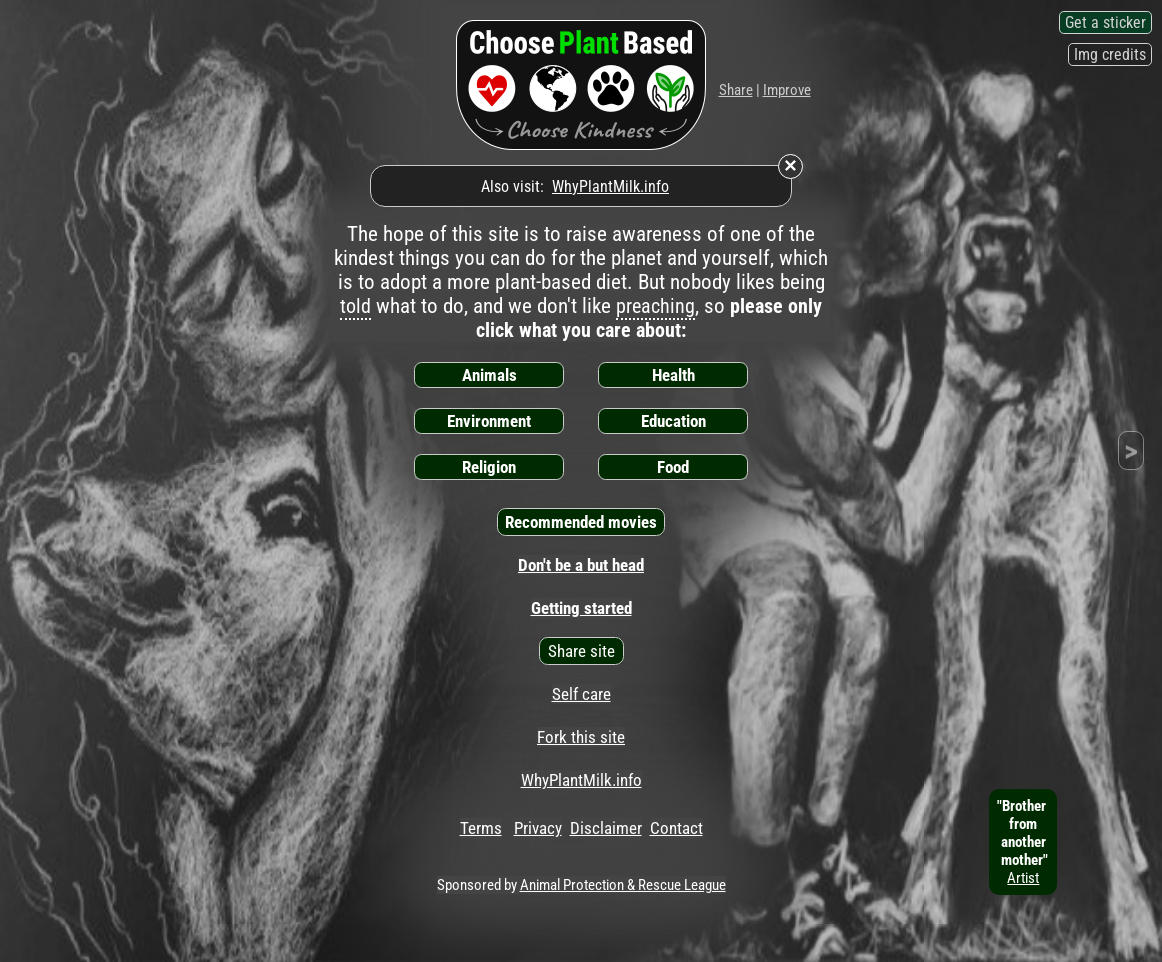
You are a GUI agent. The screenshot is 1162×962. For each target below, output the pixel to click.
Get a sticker (1105, 22)
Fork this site (581, 737)
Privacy (538, 828)
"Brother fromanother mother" (1023, 842)
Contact (676, 828)
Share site (581, 651)
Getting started (581, 608)
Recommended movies (581, 522)
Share (736, 90)
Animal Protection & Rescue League (623, 885)
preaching (655, 306)
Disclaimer (606, 828)
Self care (581, 694)
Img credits (1110, 54)
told (355, 306)
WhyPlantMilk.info (610, 186)
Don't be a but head (581, 565)
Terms (481, 828)
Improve (787, 90)
